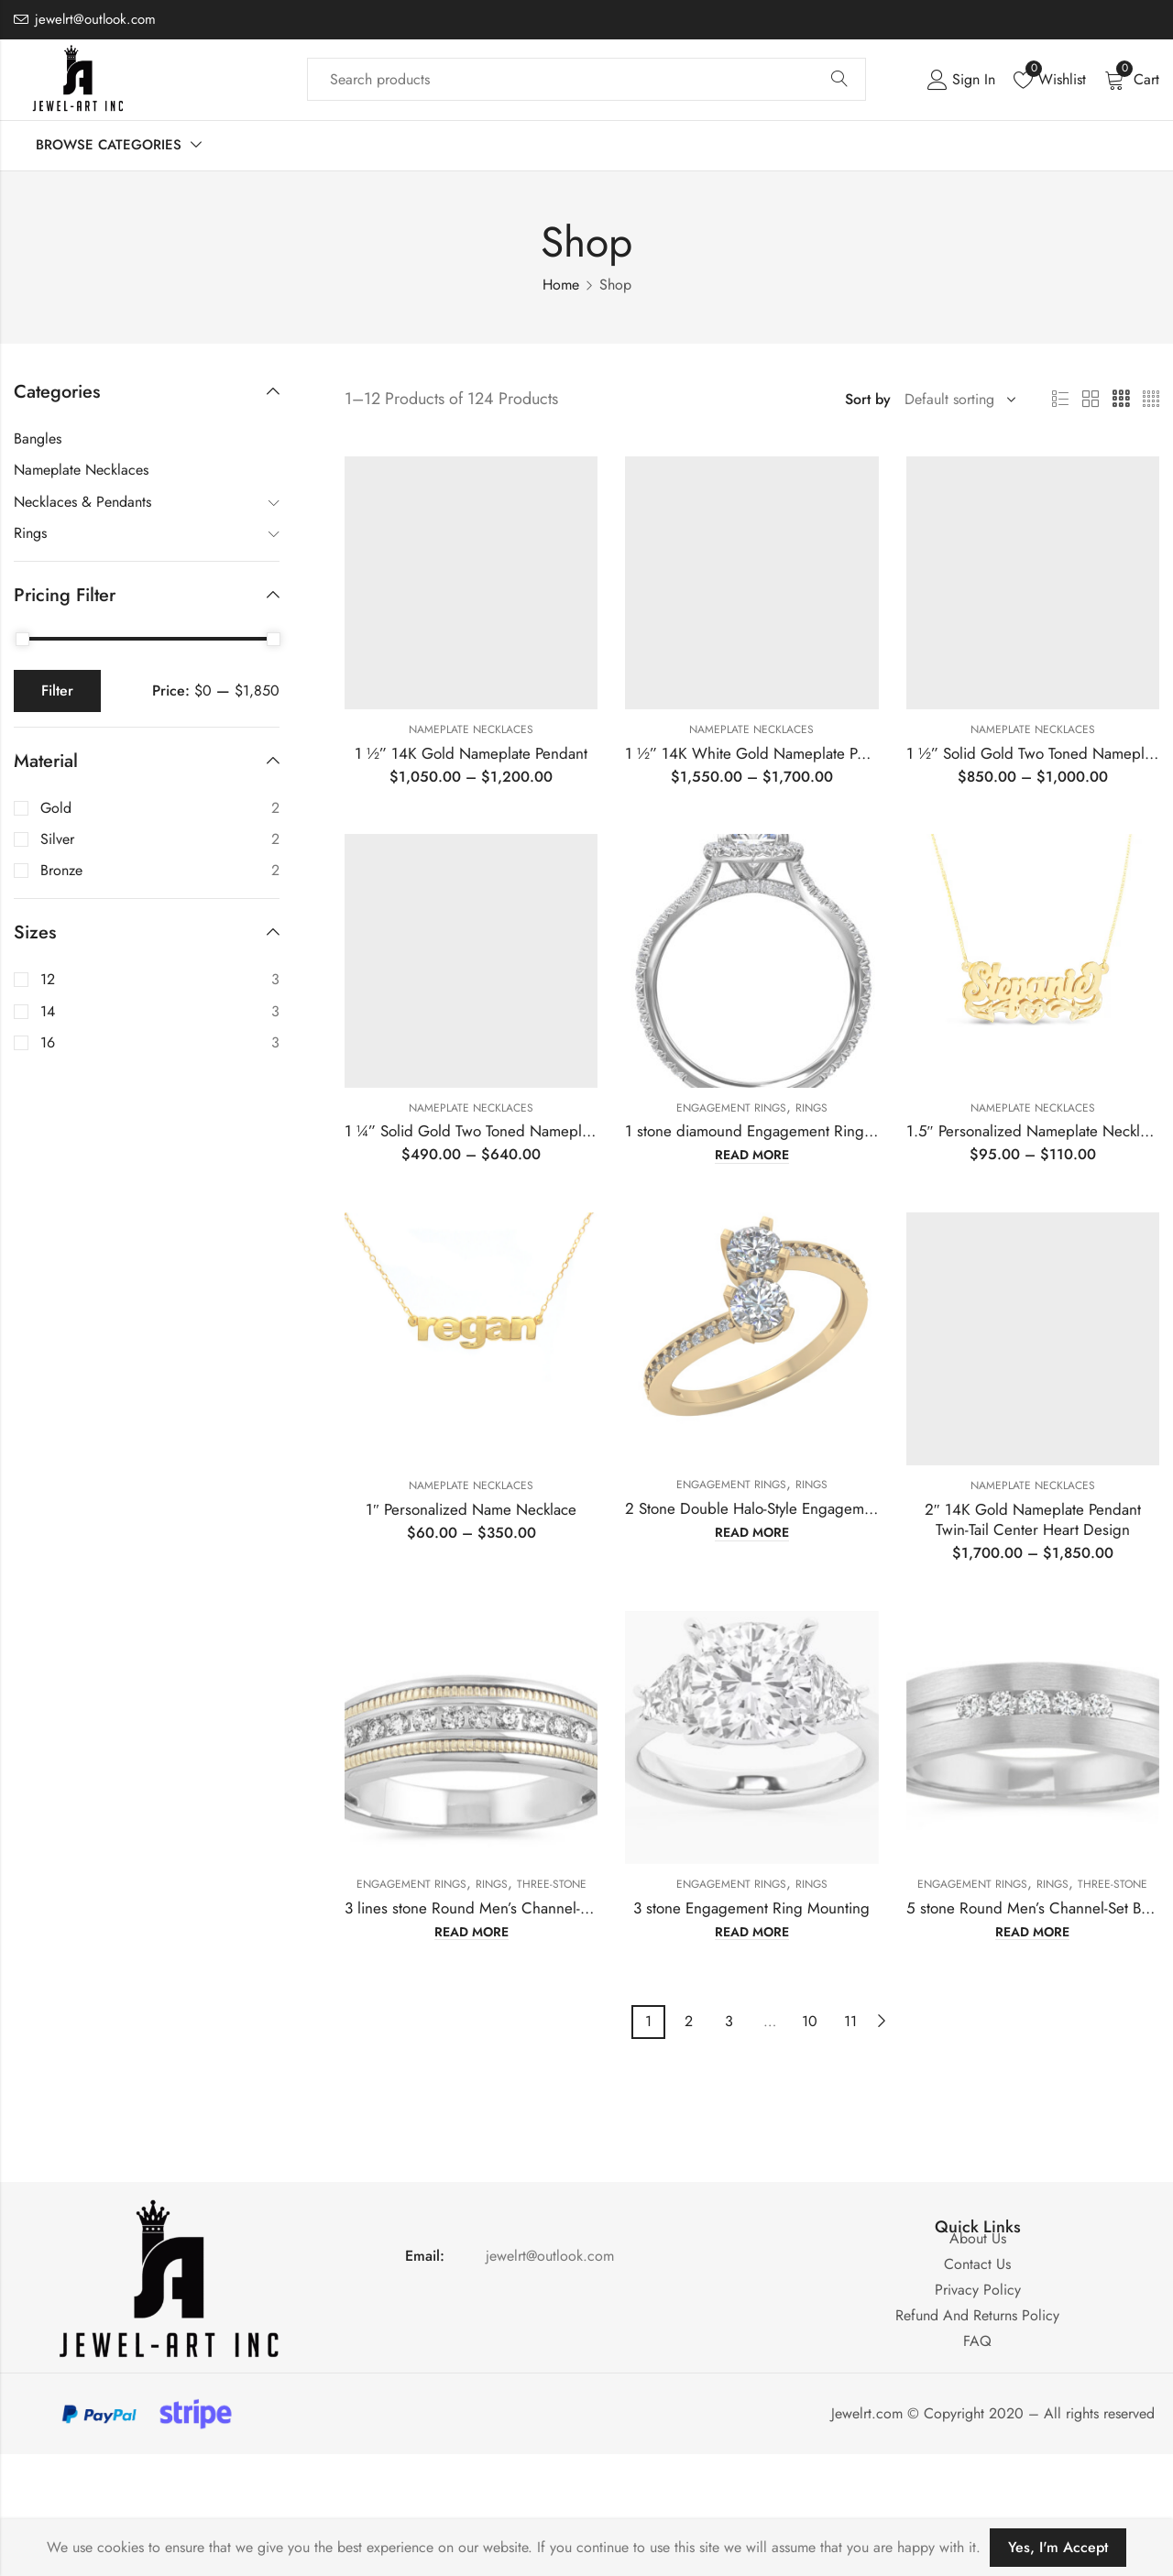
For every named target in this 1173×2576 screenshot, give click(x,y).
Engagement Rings (731, 1108)
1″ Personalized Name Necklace (471, 1509)
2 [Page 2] (689, 2021)
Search (839, 80)
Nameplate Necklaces (471, 729)
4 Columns (1151, 399)
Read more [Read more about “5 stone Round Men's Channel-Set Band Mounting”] (1032, 1932)
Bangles (37, 438)
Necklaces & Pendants (82, 501)
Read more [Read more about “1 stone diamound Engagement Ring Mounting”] (752, 1155)
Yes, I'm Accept (1058, 2547)
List (1060, 399)
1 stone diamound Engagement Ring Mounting (778, 1131)
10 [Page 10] (809, 2021)
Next (881, 2021)
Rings (811, 1108)
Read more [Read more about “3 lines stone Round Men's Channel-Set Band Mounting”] (471, 1932)
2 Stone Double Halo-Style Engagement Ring (772, 1508)
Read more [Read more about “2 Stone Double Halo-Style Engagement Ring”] (752, 1533)
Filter (57, 690)
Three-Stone (551, 1884)
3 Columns (1121, 399)
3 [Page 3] (729, 2021)
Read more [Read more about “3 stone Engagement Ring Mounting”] (752, 1932)
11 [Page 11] (850, 2021)
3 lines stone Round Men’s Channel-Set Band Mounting (525, 1908)
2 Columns (1090, 399)
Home (561, 284)
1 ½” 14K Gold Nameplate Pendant (471, 753)
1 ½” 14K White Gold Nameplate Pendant (763, 753)
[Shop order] (957, 399)
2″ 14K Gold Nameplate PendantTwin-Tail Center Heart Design (1033, 1519)
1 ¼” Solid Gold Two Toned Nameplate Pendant (501, 1131)
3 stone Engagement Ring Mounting (751, 1908)
